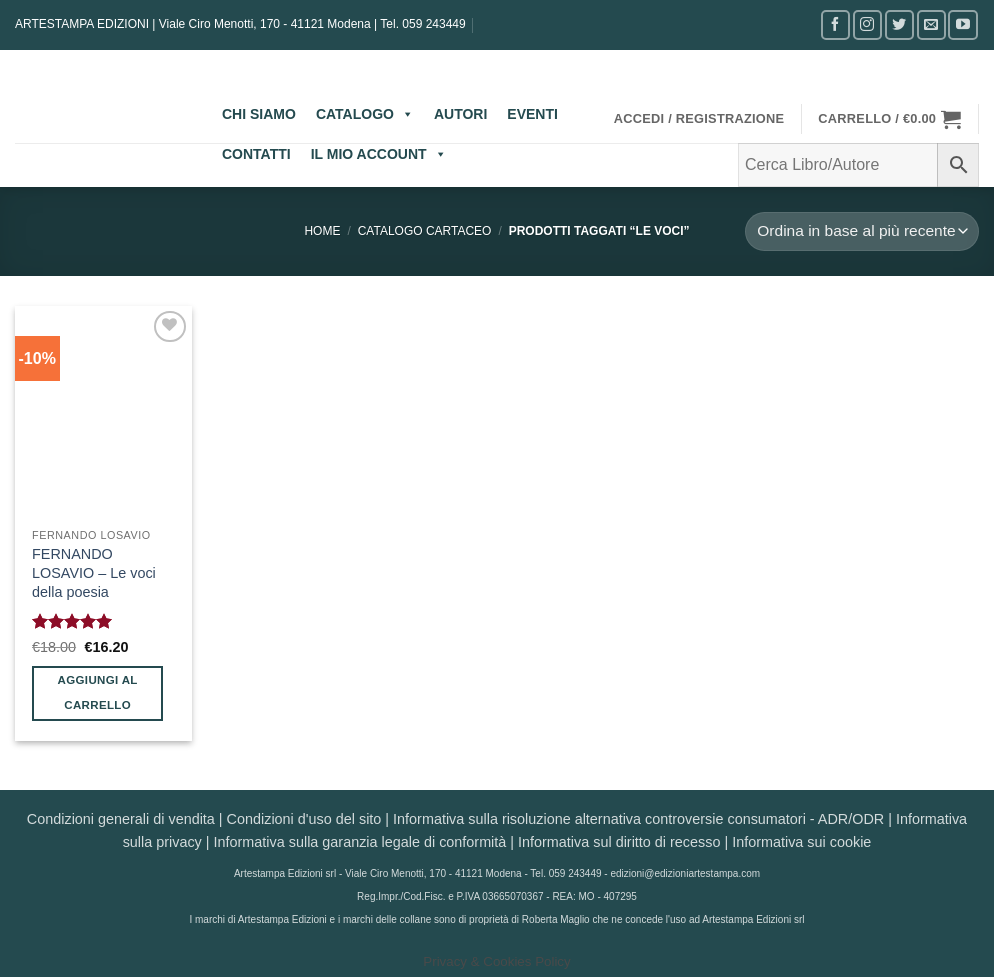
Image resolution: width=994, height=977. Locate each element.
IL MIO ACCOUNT (379, 154)
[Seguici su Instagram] (867, 24)
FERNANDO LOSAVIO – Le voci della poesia (94, 572)
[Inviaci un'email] (931, 24)
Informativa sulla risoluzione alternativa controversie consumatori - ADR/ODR (638, 819)
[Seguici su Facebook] (835, 24)
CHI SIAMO (259, 114)
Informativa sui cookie (801, 842)
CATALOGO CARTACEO (425, 231)
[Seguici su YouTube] (962, 24)
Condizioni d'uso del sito (304, 819)
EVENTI (532, 114)
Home (322, 231)
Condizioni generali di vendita (121, 819)
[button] (699, 119)
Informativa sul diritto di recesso (619, 842)
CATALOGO (365, 114)
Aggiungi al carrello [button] (98, 692)
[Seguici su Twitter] (899, 24)
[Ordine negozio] (862, 231)
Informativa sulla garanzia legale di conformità (360, 842)
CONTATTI (256, 154)
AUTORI (460, 114)
